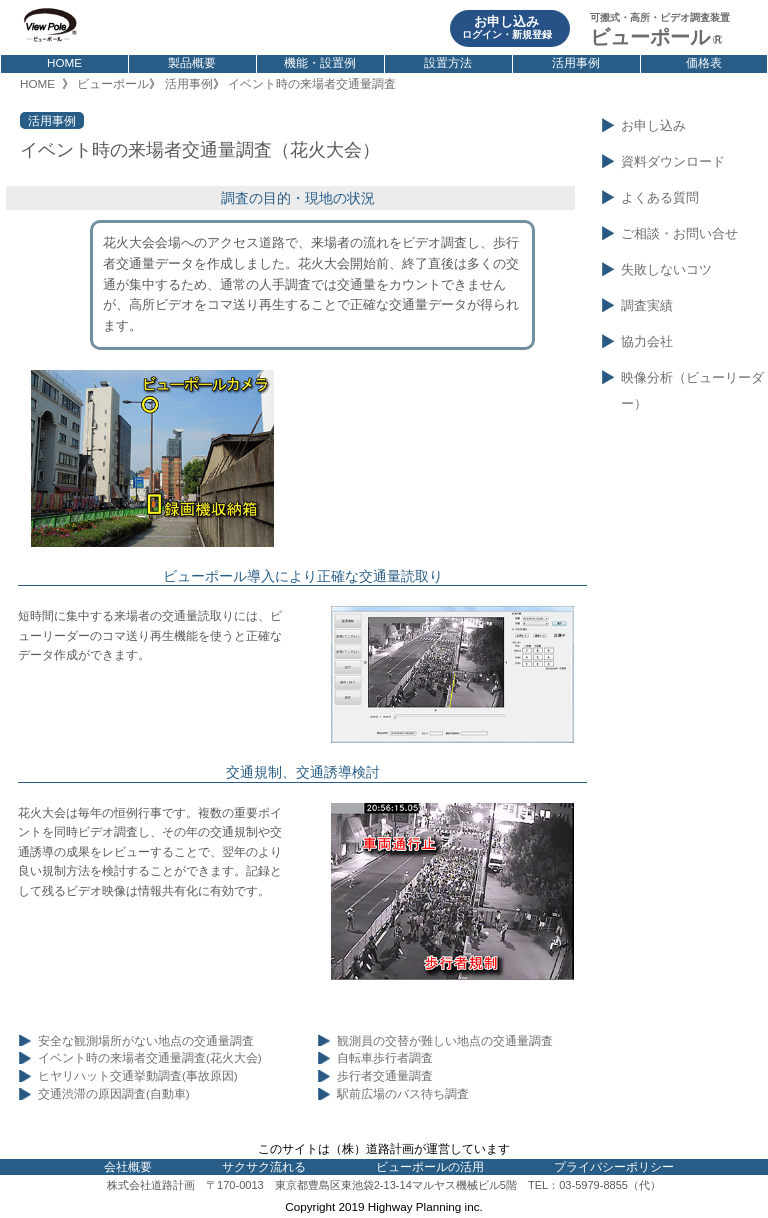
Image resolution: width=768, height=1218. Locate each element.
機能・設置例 (320, 62)
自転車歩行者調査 (385, 1058)
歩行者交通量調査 (385, 1076)
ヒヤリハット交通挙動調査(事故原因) (138, 1076)
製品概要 (192, 62)
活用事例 (576, 62)
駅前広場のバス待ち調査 (403, 1094)
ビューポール (113, 83)
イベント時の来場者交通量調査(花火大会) (150, 1058)
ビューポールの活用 (430, 1166)
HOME (64, 62)
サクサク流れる (264, 1166)
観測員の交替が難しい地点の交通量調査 (445, 1041)
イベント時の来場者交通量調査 (312, 83)
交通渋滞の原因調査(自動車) (114, 1094)
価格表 (704, 62)
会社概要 (128, 1166)
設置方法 (448, 62)
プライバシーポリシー (614, 1166)
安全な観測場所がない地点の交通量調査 (146, 1041)
